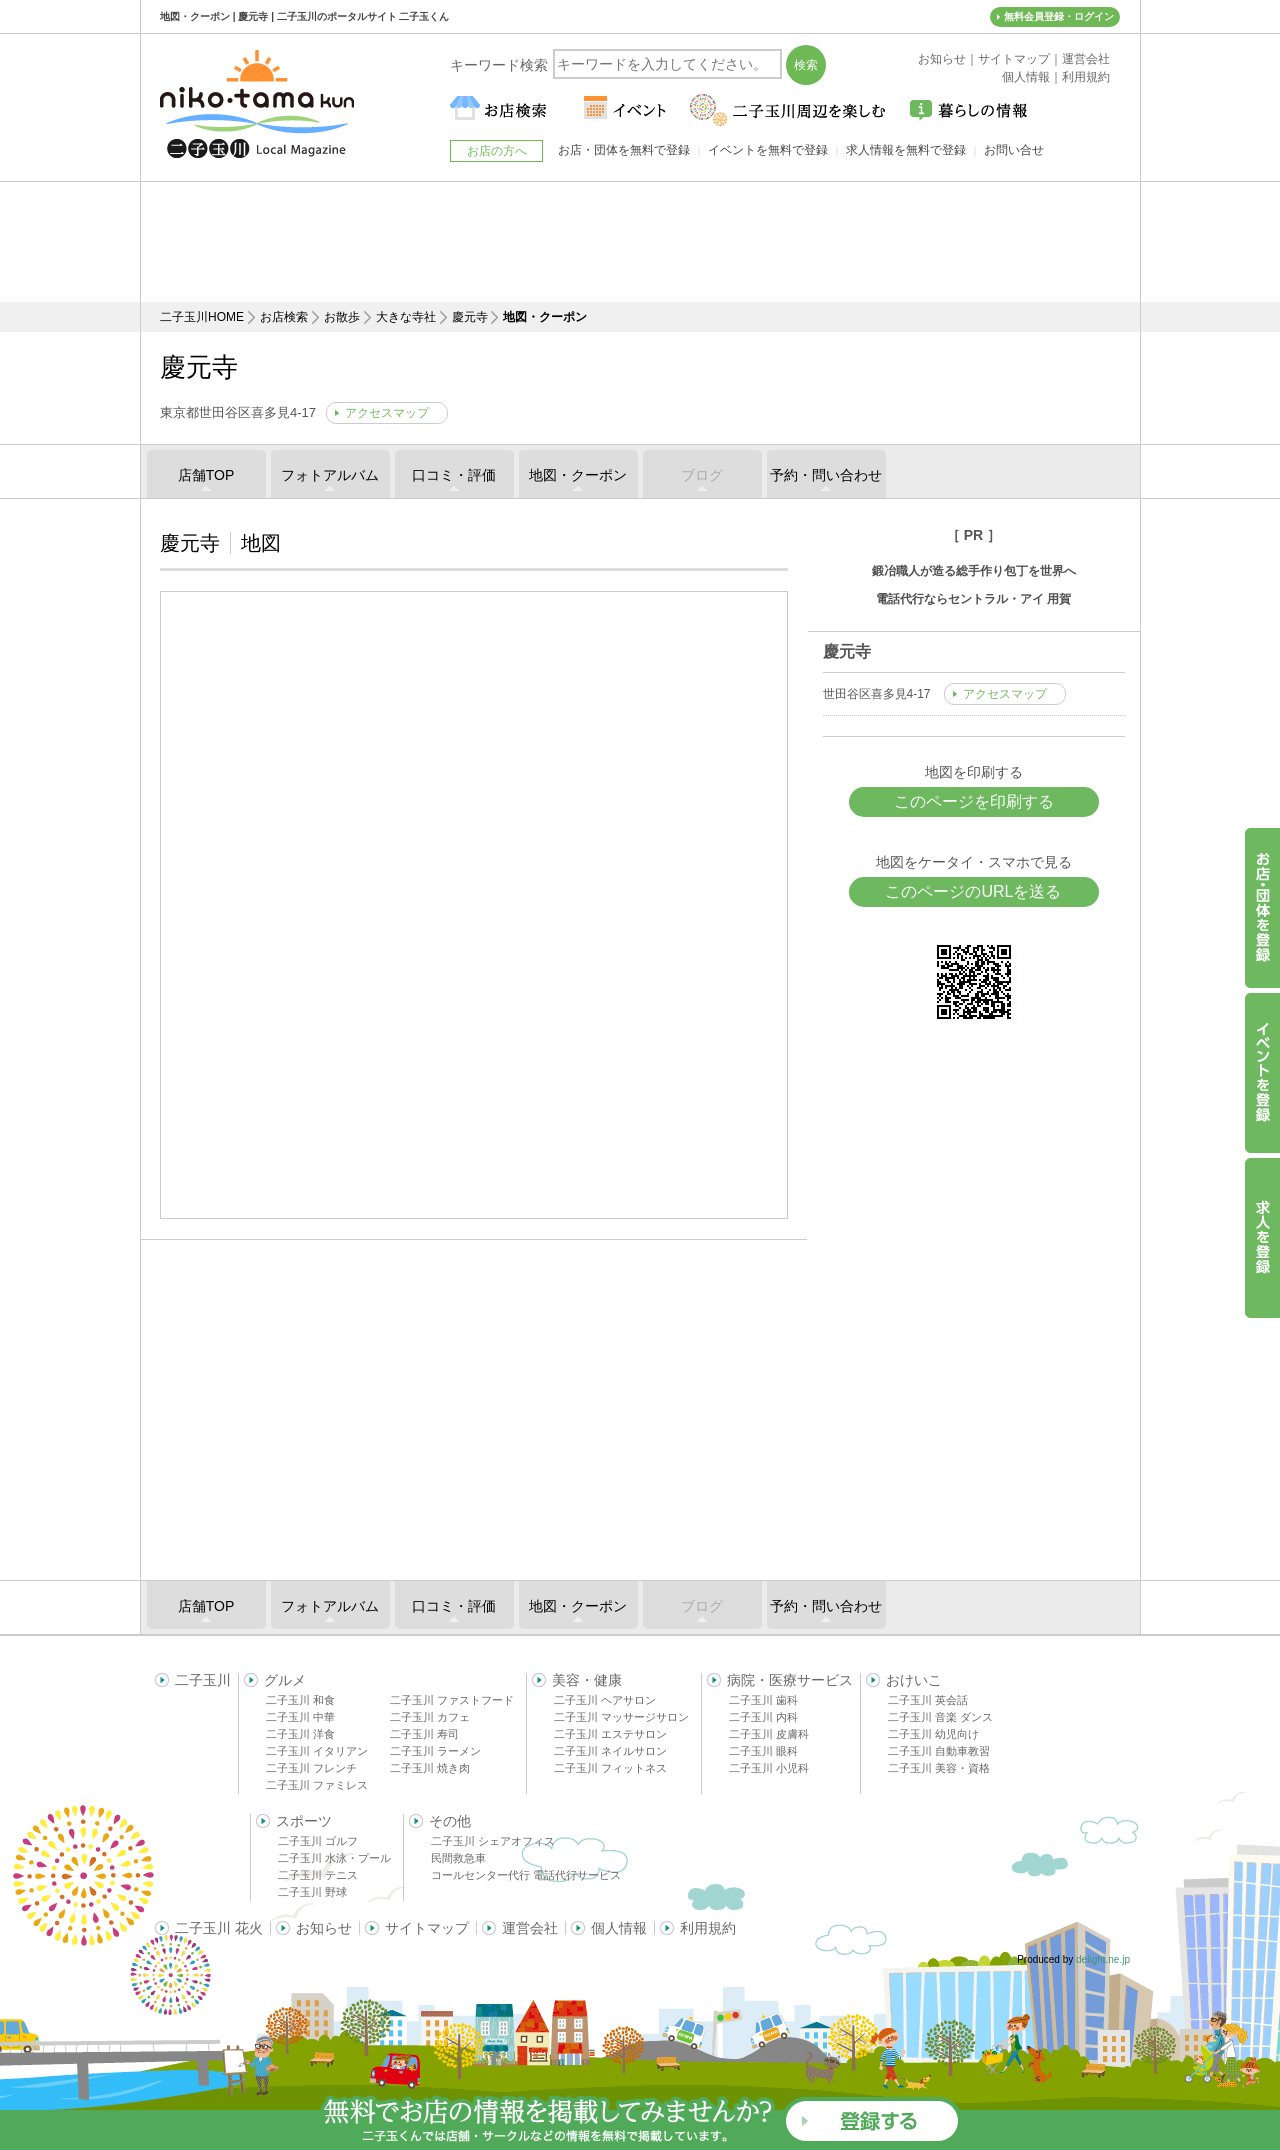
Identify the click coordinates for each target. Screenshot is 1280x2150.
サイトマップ (427, 1928)
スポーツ (304, 1821)
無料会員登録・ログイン (1059, 16)
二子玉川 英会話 (928, 1700)
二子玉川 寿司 (424, 1734)
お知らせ (324, 1928)
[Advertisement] (640, 242)
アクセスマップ (387, 413)
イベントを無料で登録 (768, 150)
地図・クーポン (578, 475)
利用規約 (708, 1928)
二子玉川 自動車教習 (939, 1751)
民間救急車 (458, 1858)
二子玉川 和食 (300, 1700)
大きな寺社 (406, 317)
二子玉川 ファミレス (317, 1785)
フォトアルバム (330, 475)
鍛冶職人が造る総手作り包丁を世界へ (974, 571)
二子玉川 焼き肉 (430, 1768)
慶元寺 (470, 317)
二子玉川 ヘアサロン (605, 1700)
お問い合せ (1014, 150)
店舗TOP (206, 475)
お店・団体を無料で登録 (624, 150)
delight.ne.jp (1103, 1959)
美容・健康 (587, 1680)
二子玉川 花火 (219, 1928)
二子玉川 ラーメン (435, 1751)
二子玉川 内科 (763, 1717)
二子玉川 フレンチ (311, 1768)
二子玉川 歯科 (763, 1700)
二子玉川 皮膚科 (769, 1734)
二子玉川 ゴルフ (318, 1841)
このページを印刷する (974, 801)
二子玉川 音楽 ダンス (940, 1717)
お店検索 (284, 317)
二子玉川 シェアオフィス (493, 1841)
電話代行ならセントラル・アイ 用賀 (973, 599)
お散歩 (342, 317)
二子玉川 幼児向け (933, 1734)
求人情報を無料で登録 (906, 150)
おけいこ (914, 1680)
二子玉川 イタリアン (317, 1751)
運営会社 (530, 1928)
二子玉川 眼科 (763, 1751)
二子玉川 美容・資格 (939, 1768)
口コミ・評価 (454, 475)
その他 (450, 1821)
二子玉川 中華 (300, 1717)
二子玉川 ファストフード (452, 1700)
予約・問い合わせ (826, 475)
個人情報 (619, 1928)
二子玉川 (203, 1680)
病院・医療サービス (790, 1680)
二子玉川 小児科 (769, 1768)
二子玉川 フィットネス (610, 1768)
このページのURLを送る (973, 891)
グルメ (285, 1680)
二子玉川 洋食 (300, 1734)
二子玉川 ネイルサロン (610, 1751)
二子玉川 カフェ (430, 1717)
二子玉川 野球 (312, 1892)
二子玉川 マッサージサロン (621, 1717)
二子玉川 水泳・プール (334, 1858)
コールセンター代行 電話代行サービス (526, 1875)
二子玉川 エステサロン (610, 1734)
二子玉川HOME (202, 317)
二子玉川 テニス (318, 1875)
